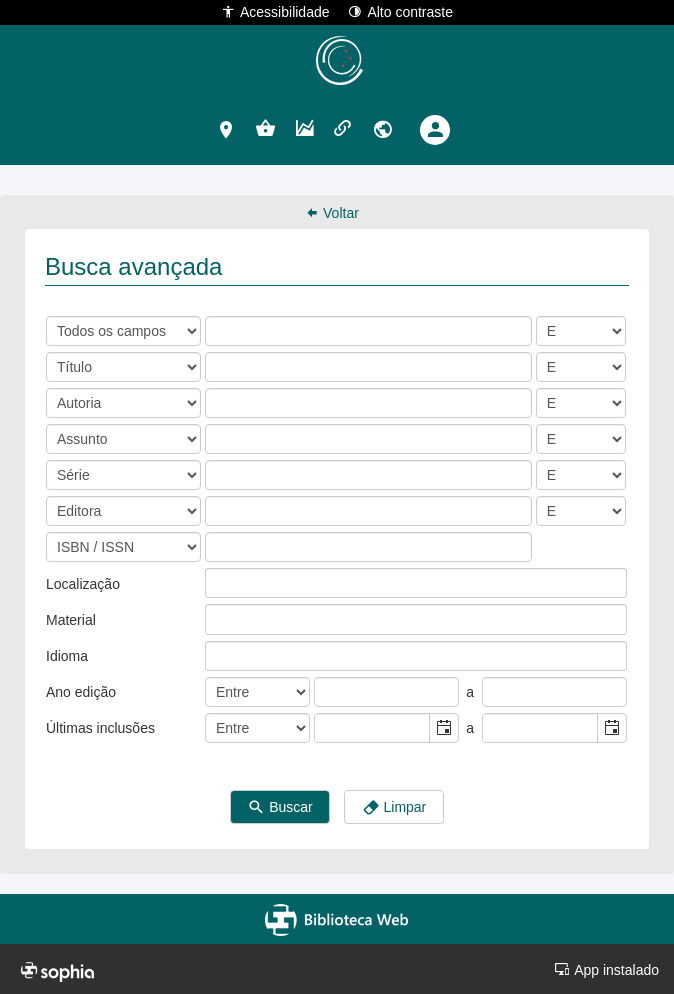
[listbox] (221, 583)
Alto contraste (400, 11)
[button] (226, 129)
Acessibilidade (275, 11)
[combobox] (372, 728)
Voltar (332, 213)
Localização (83, 584)
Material (71, 620)
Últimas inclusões (100, 728)
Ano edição (81, 692)
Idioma (67, 656)
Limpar (394, 808)
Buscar (279, 808)
